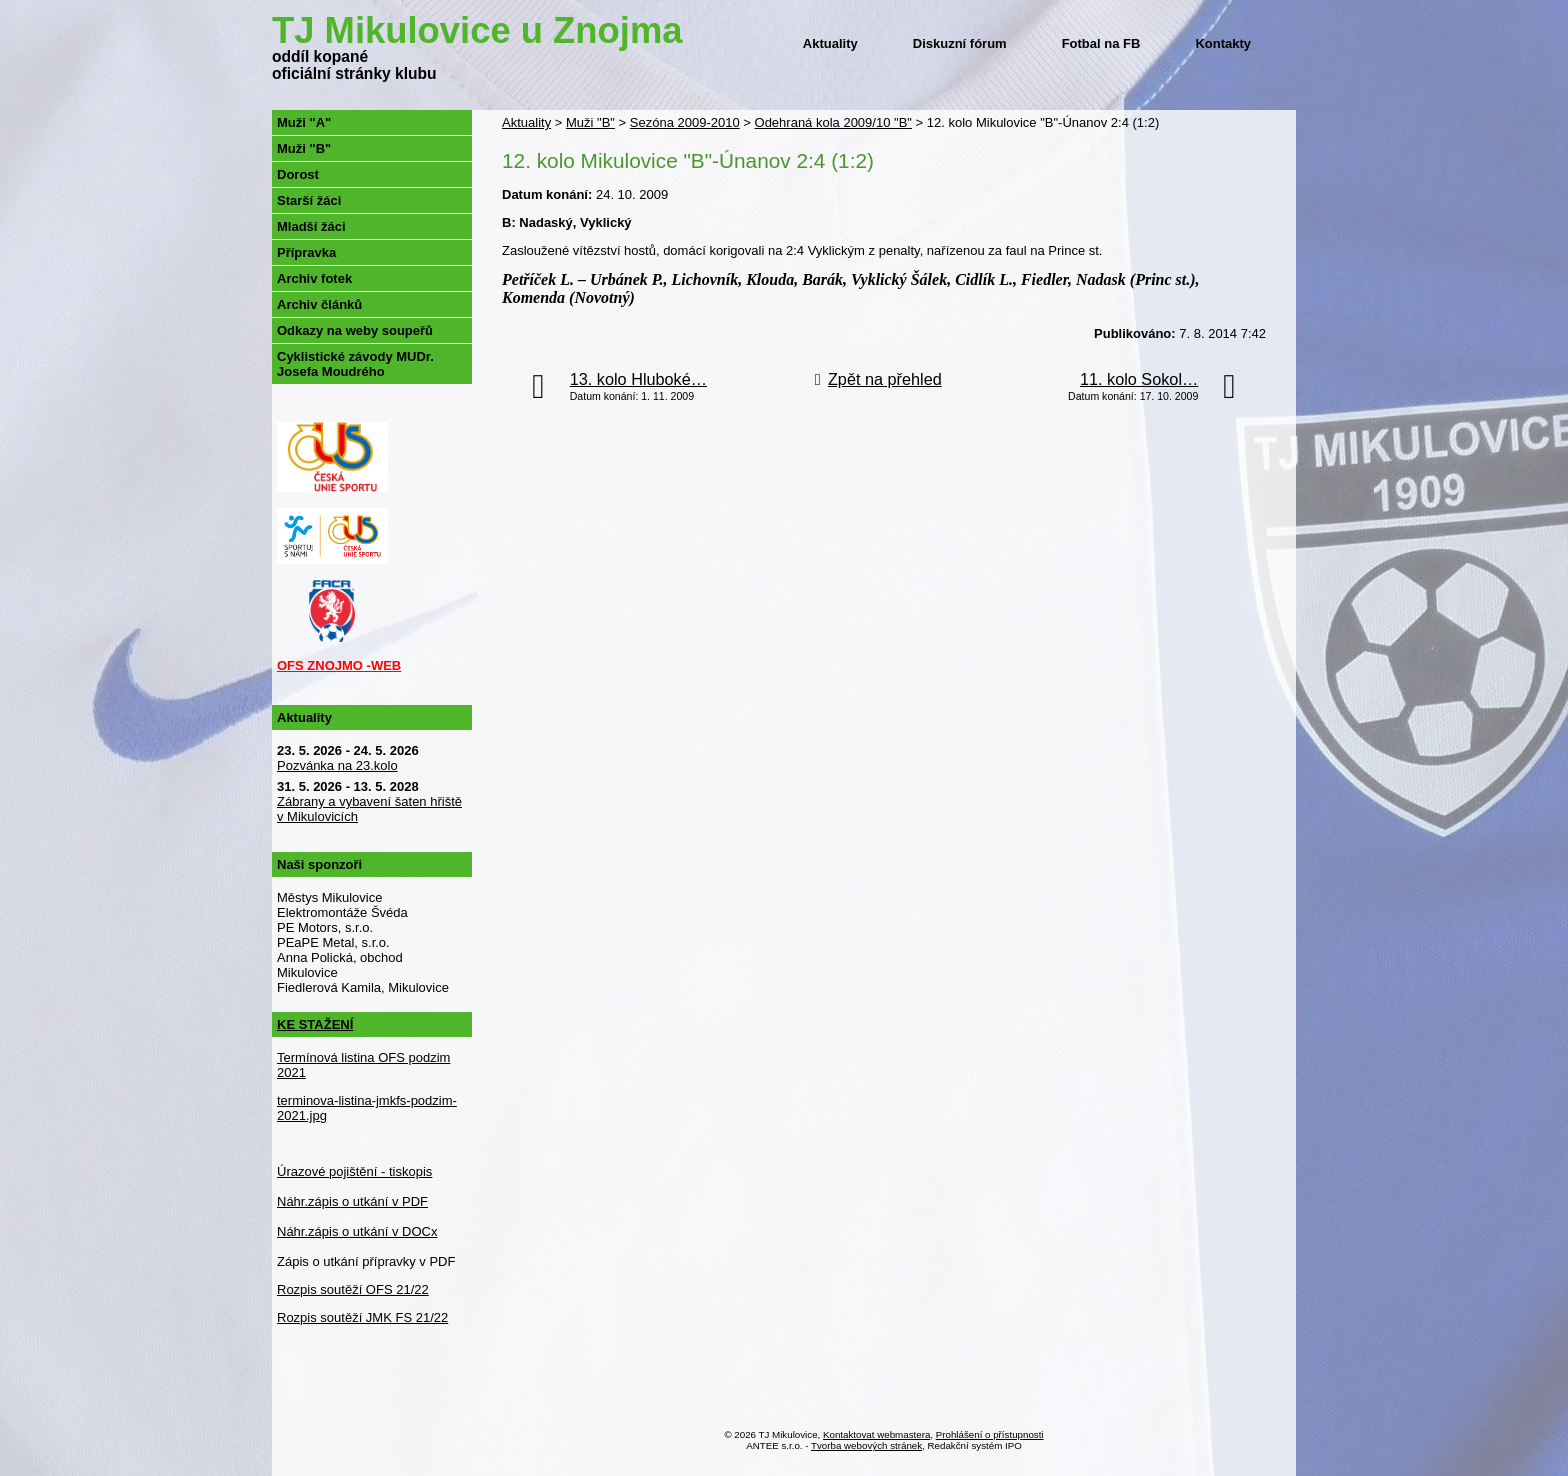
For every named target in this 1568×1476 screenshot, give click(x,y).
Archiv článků (319, 304)
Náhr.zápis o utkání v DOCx (357, 1231)
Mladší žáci (311, 226)
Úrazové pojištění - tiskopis (354, 1171)
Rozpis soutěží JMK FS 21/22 (362, 1317)
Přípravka (306, 252)
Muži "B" (590, 122)
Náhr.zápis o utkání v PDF (352, 1201)
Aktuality (830, 43)
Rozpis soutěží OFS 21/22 (353, 1289)
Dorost (298, 174)
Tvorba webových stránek (866, 1445)
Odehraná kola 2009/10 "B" (833, 122)
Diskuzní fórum (960, 43)
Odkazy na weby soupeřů (355, 330)
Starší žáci (309, 200)
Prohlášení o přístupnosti (990, 1434)
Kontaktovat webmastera (876, 1434)
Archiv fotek (314, 278)
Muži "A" (304, 122)
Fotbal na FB (1101, 43)
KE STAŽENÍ (315, 1024)
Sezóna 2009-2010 (685, 122)
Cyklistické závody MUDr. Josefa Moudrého (355, 364)
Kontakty (1223, 43)
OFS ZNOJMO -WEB (339, 665)
